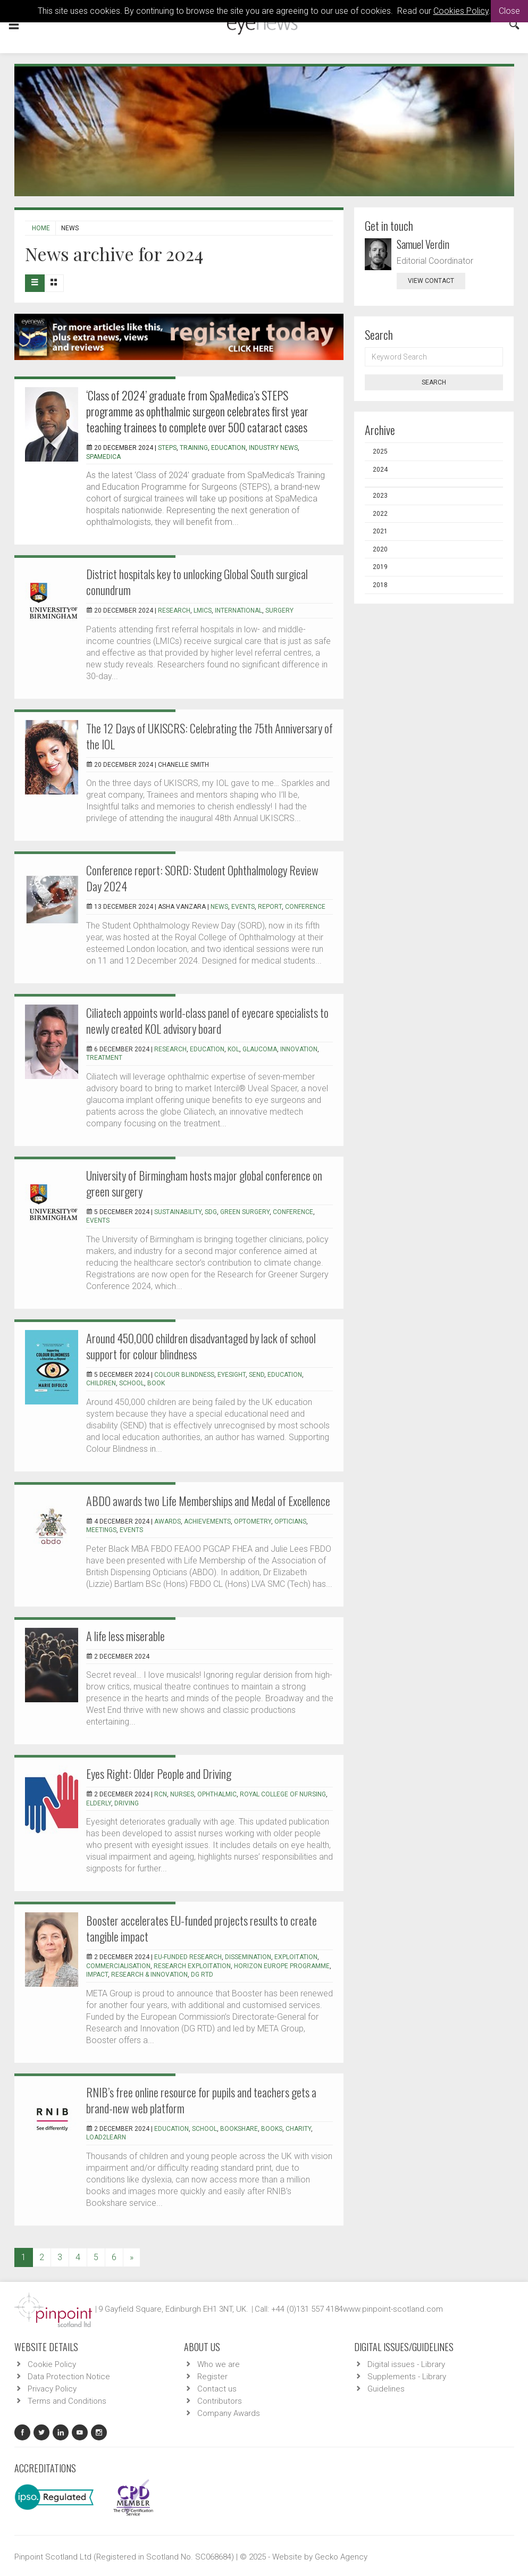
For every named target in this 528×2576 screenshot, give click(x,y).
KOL (233, 1049)
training (194, 447)
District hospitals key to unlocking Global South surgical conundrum (197, 581)
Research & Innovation (149, 1974)
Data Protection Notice (69, 2376)
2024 (380, 469)
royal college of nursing (283, 1794)
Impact (97, 1974)
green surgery (245, 1212)
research (174, 610)
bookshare (239, 2128)
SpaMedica (103, 457)
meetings (101, 1530)
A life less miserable (125, 1635)
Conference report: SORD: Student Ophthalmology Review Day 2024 (202, 878)
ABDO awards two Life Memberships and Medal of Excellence (208, 1500)
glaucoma (259, 1049)
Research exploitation (192, 1966)
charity (298, 2128)
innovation (298, 1049)
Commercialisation (118, 1966)
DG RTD (202, 1974)
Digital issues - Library (406, 2364)
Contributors (219, 2401)
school (131, 1383)
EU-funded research (188, 1957)
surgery (279, 610)
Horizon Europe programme (282, 1966)
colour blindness (184, 1374)
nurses (182, 1794)
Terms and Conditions (67, 2401)
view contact (431, 281)
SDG (211, 1212)
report (270, 906)
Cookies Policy (461, 11)
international (238, 610)
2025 (380, 451)
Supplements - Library (406, 2376)
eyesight (231, 1374)
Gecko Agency (341, 2557)
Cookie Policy (52, 2364)
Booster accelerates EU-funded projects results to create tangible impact (201, 1928)
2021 (380, 531)
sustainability (178, 1212)
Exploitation (295, 1957)
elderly (98, 1803)
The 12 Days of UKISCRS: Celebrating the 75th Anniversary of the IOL (209, 736)
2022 (380, 513)
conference (305, 906)
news (219, 906)
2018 (380, 585)
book (156, 1383)
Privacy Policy (52, 2389)
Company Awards (228, 2413)
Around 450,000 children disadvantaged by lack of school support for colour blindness (201, 1345)
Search (434, 382)
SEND (256, 1374)
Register (212, 2376)
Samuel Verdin (423, 244)
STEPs (167, 447)
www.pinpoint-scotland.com (393, 2309)
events (243, 906)
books (271, 2128)
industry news (273, 447)
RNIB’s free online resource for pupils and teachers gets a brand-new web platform (201, 2100)
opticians (290, 1521)
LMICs (203, 610)
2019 (380, 567)
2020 (380, 549)
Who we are (218, 2364)
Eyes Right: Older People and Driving (158, 1773)
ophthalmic (217, 1794)
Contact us (217, 2389)
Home (41, 228)
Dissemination (248, 1957)
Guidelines (386, 2389)
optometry (252, 1521)
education (228, 447)
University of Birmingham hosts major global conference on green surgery (204, 1183)
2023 (380, 495)
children (101, 1383)
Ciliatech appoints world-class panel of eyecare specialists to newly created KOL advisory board (207, 1020)
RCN (160, 1794)
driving (126, 1803)
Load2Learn (106, 2137)
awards (167, 1521)
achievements (207, 1521)
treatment (104, 1057)
